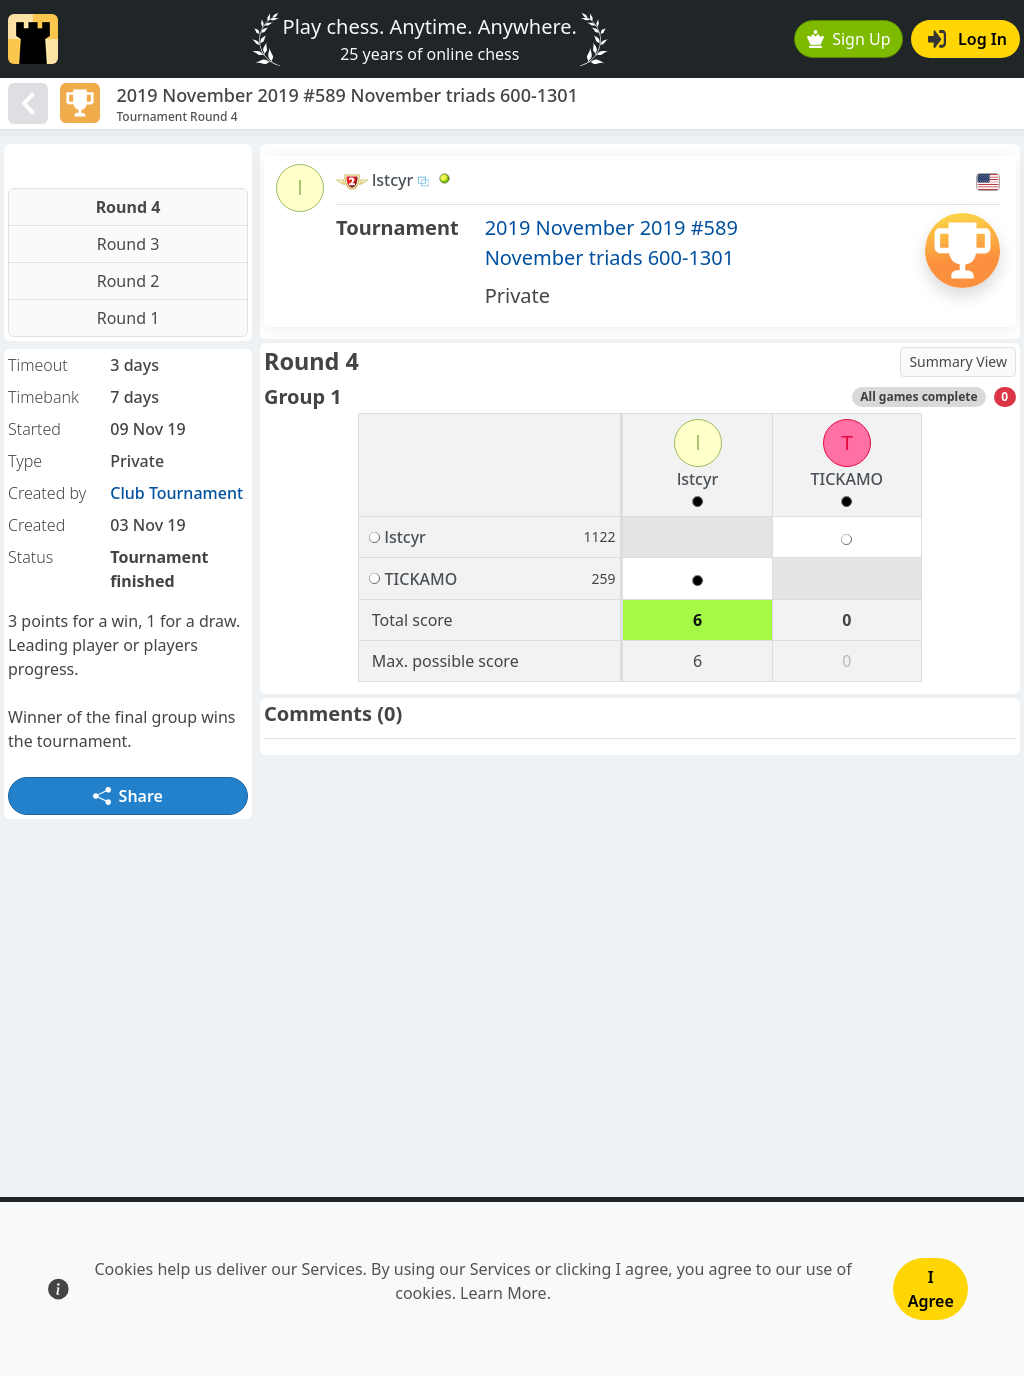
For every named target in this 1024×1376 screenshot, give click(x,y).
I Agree (931, 1289)
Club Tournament (176, 493)
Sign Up (849, 39)
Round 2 (128, 281)
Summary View (958, 361)
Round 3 (128, 244)
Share (128, 796)
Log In (967, 39)
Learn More (503, 1293)
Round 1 (128, 318)
